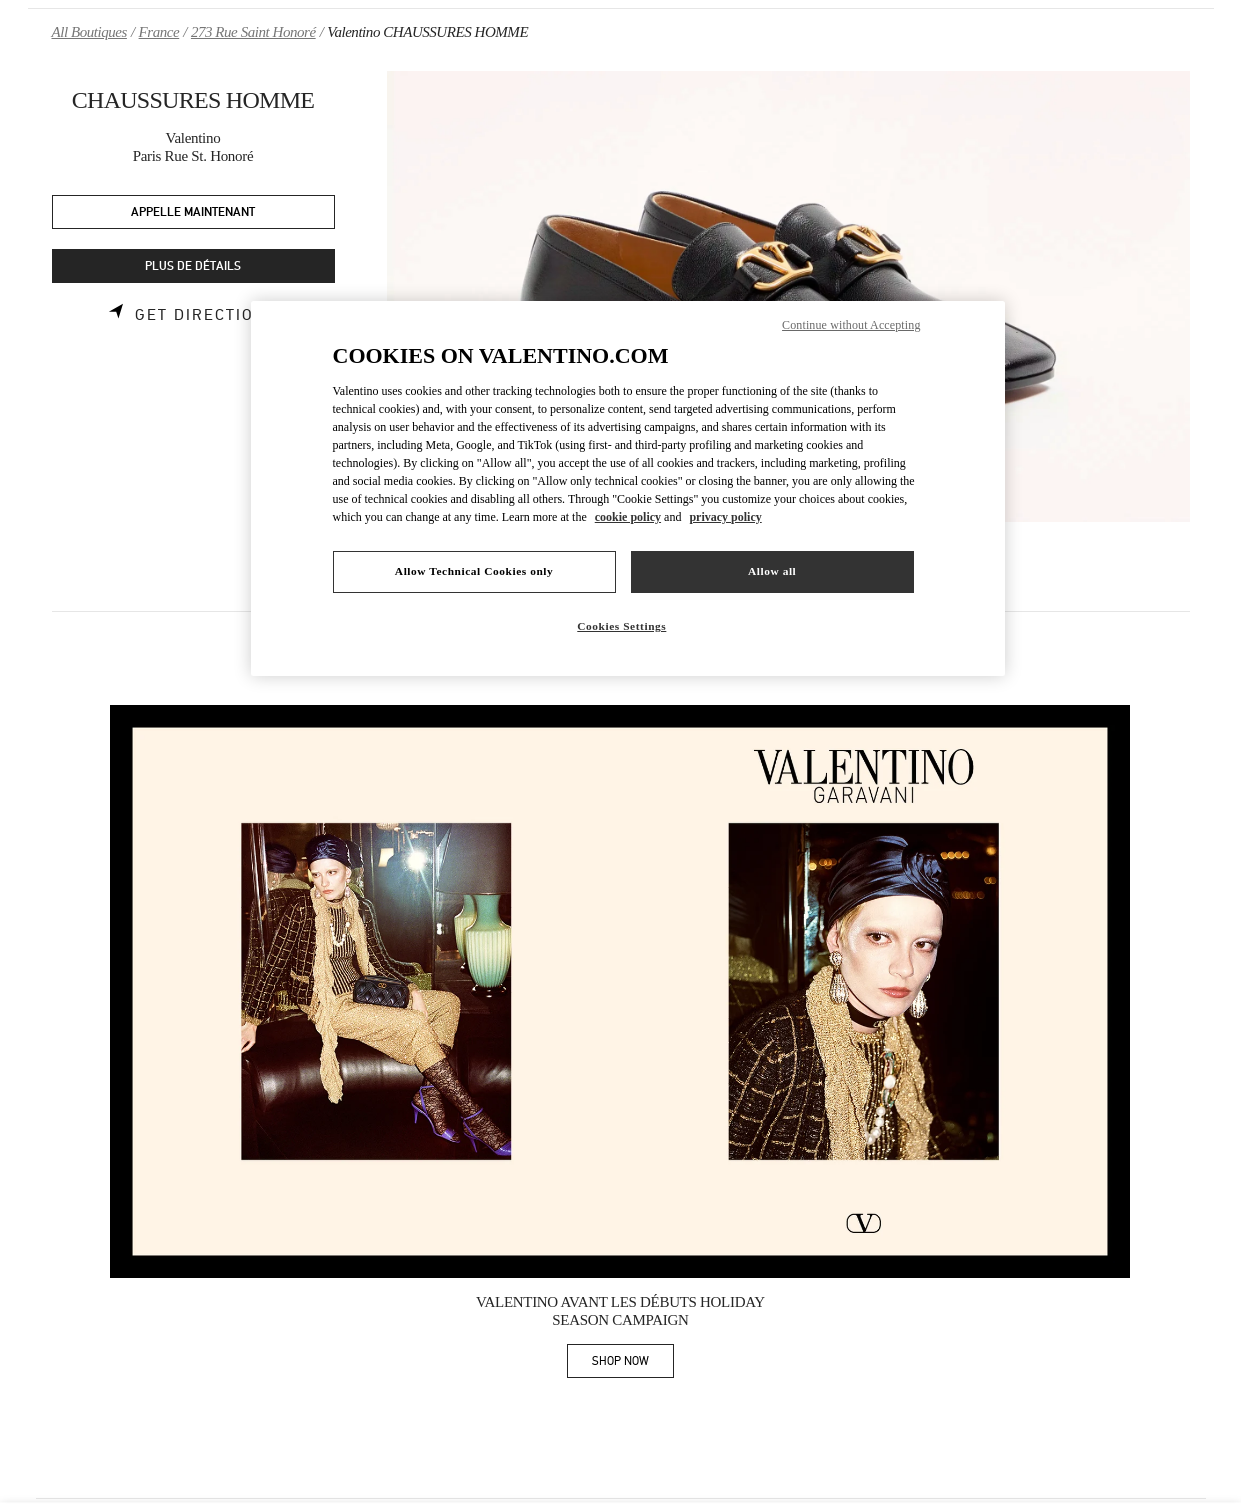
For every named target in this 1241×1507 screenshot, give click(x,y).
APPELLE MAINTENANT (193, 212)
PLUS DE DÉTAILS (193, 266)
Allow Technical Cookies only (474, 571)
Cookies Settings (621, 626)
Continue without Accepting (851, 325)
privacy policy (725, 517)
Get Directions (206, 315)
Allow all (772, 571)
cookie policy (628, 517)
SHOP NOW (633, 1364)
